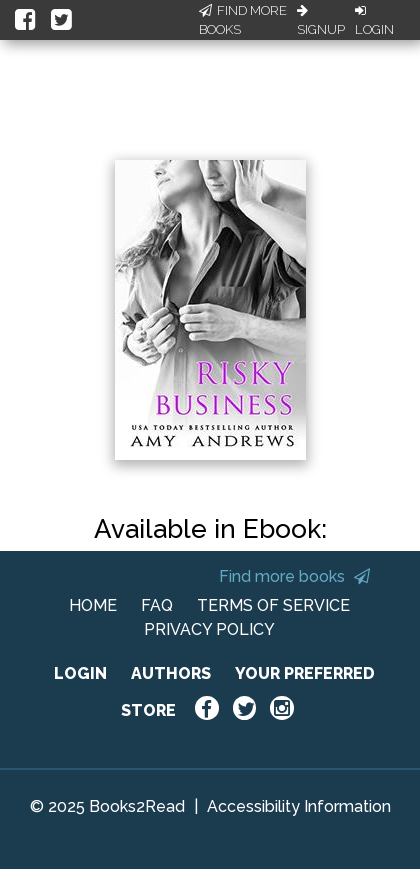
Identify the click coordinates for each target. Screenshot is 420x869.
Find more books (294, 576)
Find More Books (243, 20)
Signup (321, 21)
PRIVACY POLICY (209, 629)
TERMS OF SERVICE (273, 605)
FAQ (157, 605)
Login (374, 21)
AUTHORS (171, 673)
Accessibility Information (299, 806)
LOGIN (80, 673)
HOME (93, 605)
